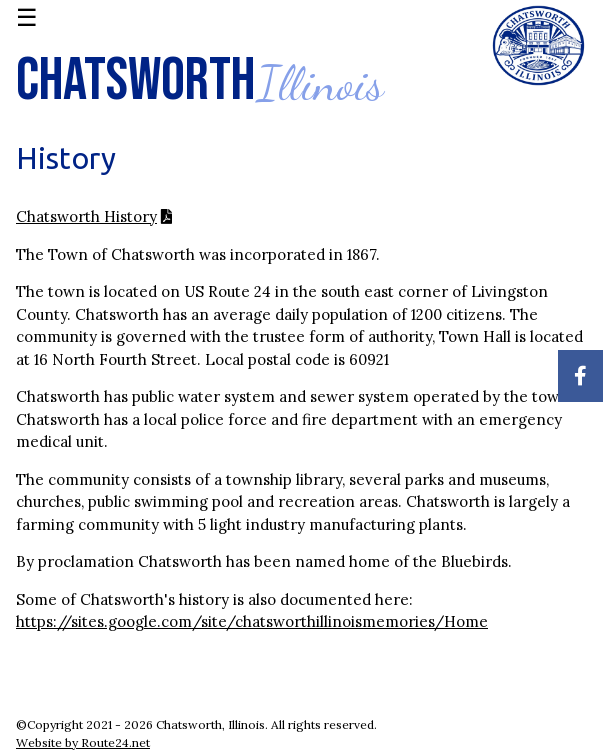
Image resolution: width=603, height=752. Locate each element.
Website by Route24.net (83, 742)
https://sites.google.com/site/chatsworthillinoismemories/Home (252, 621)
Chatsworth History (86, 216)
